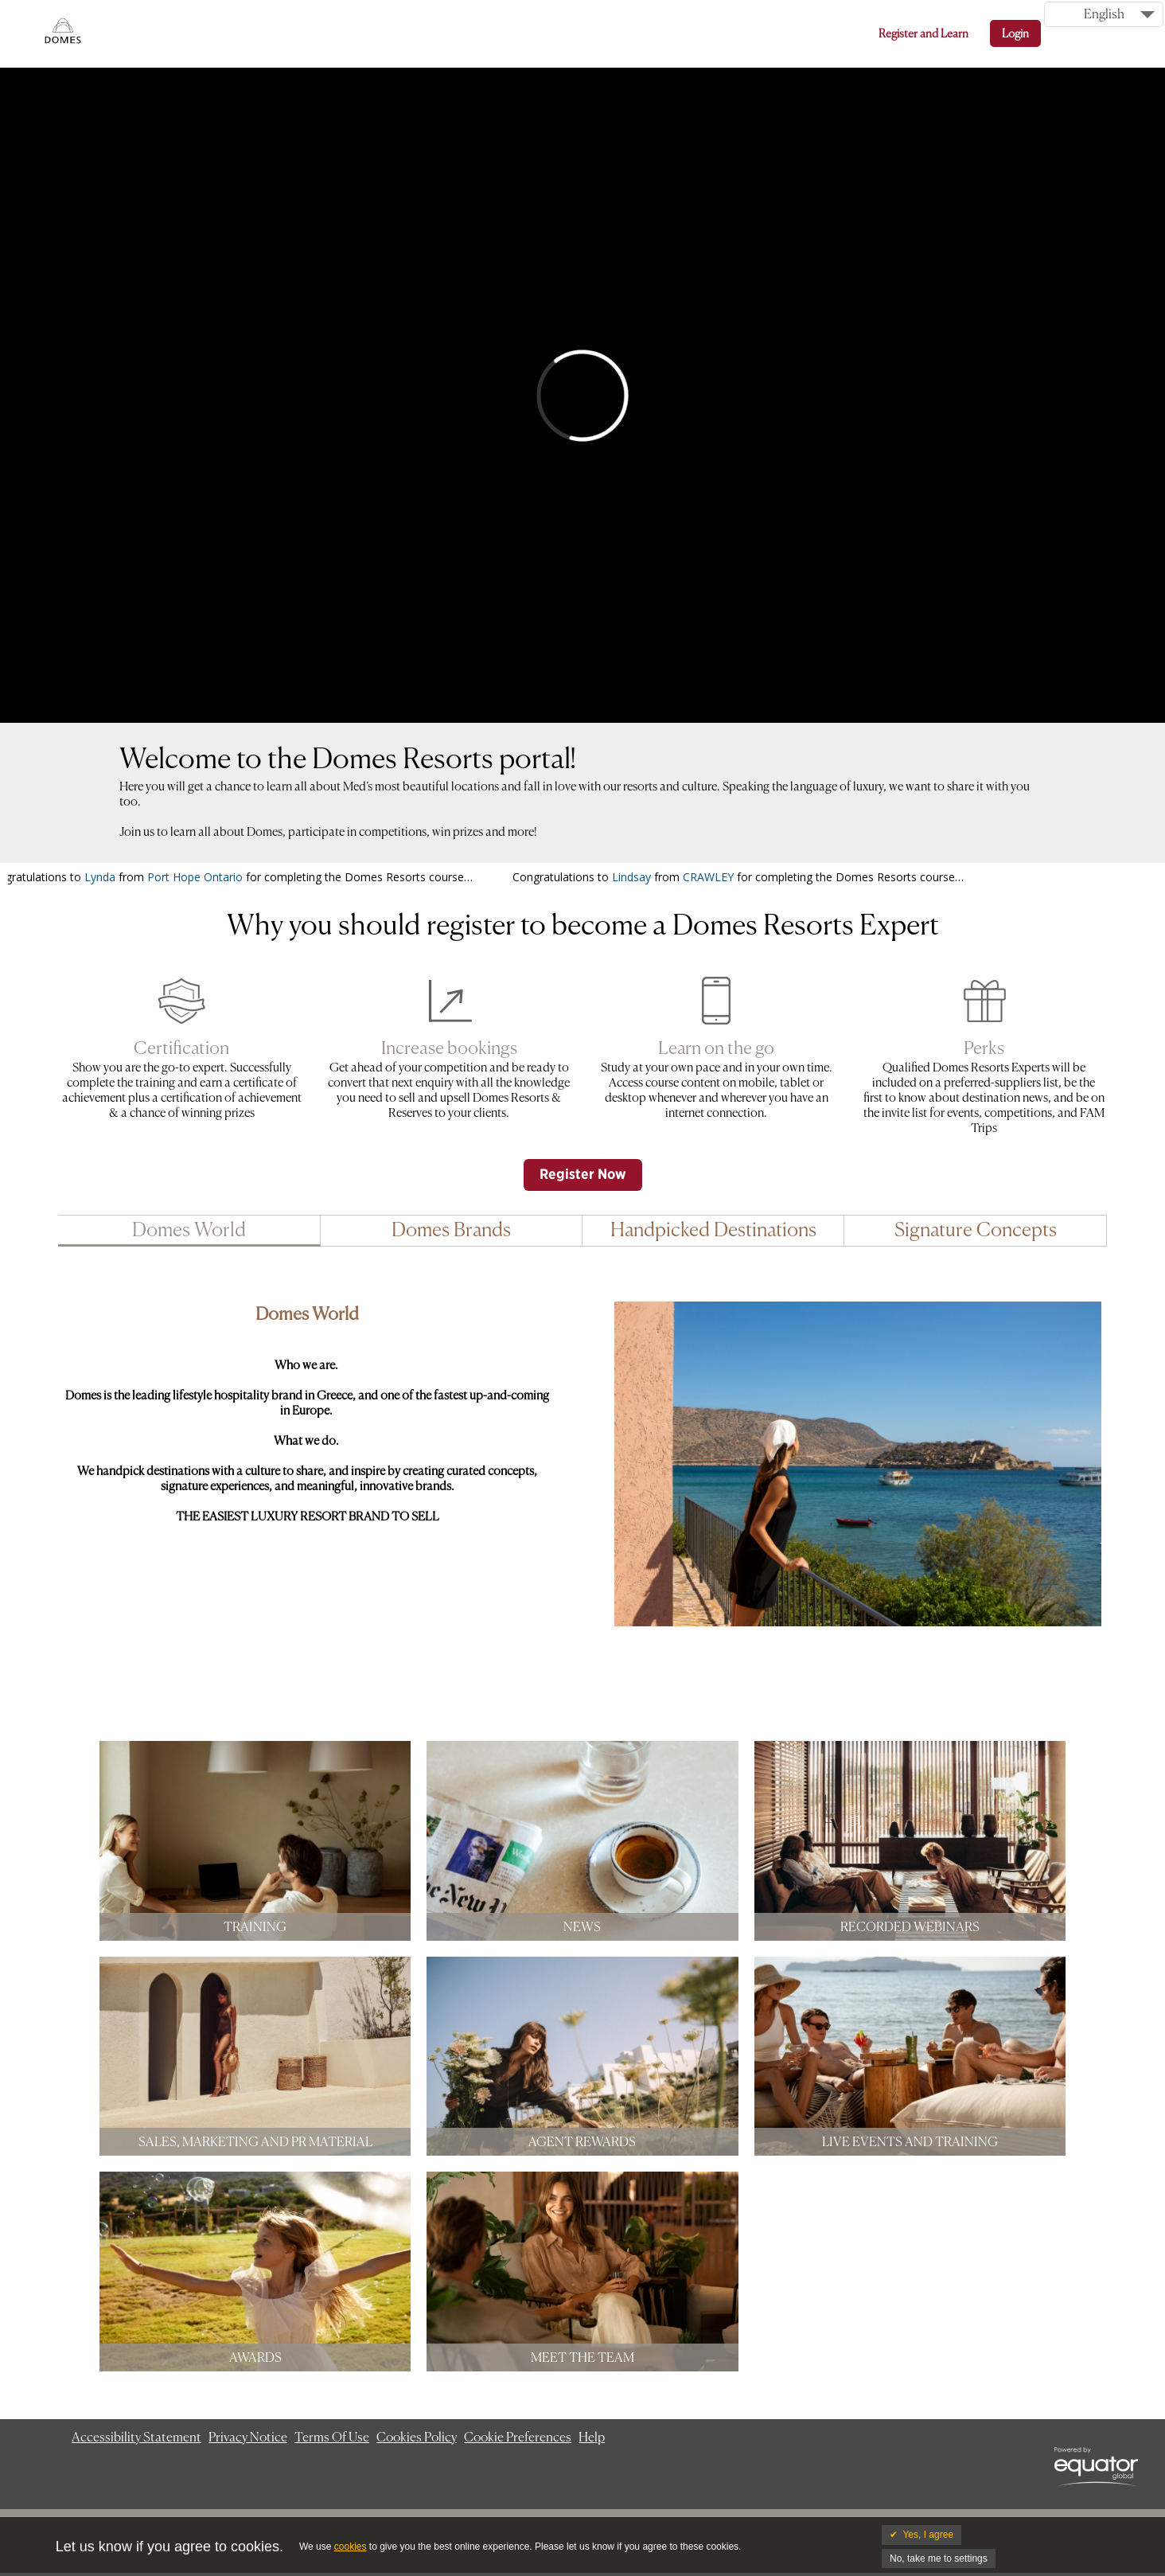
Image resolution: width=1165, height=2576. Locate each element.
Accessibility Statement (136, 2437)
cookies (350, 2546)
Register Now (583, 1175)
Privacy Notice (247, 2437)
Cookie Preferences (517, 2437)
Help (592, 2437)
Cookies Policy (416, 2437)
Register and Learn (923, 33)
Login (1015, 33)
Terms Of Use (331, 2437)
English (1104, 13)
